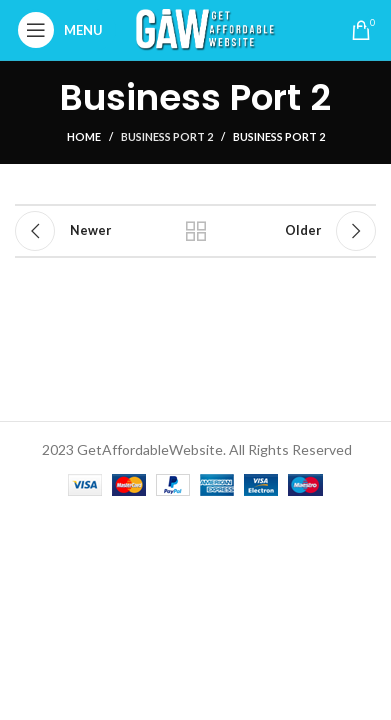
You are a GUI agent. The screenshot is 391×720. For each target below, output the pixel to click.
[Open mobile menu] (65, 30)
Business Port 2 (167, 136)
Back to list (196, 231)
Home (84, 136)
